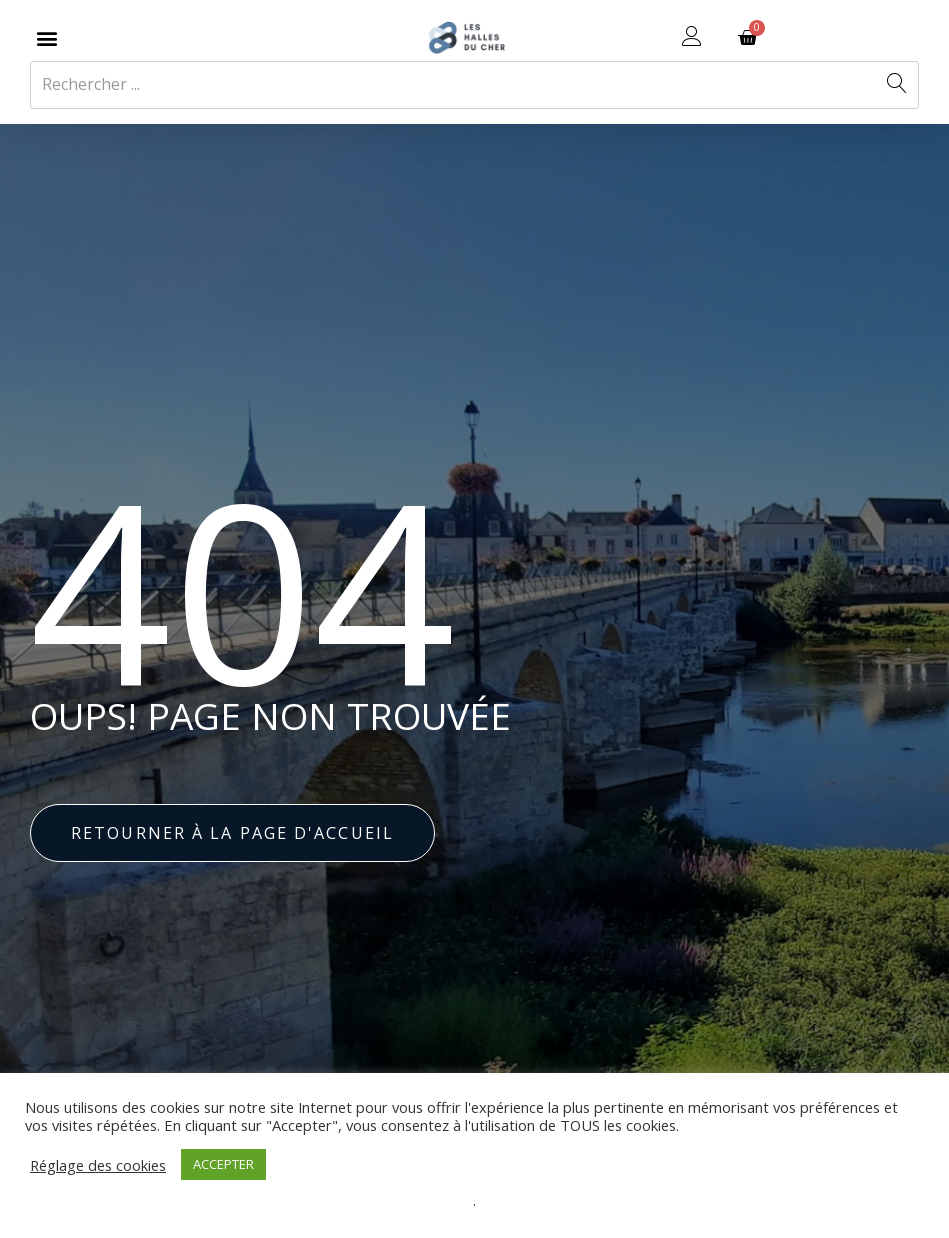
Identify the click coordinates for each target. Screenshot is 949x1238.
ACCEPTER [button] (223, 1164)
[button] (46, 37)
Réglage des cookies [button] (98, 1165)
